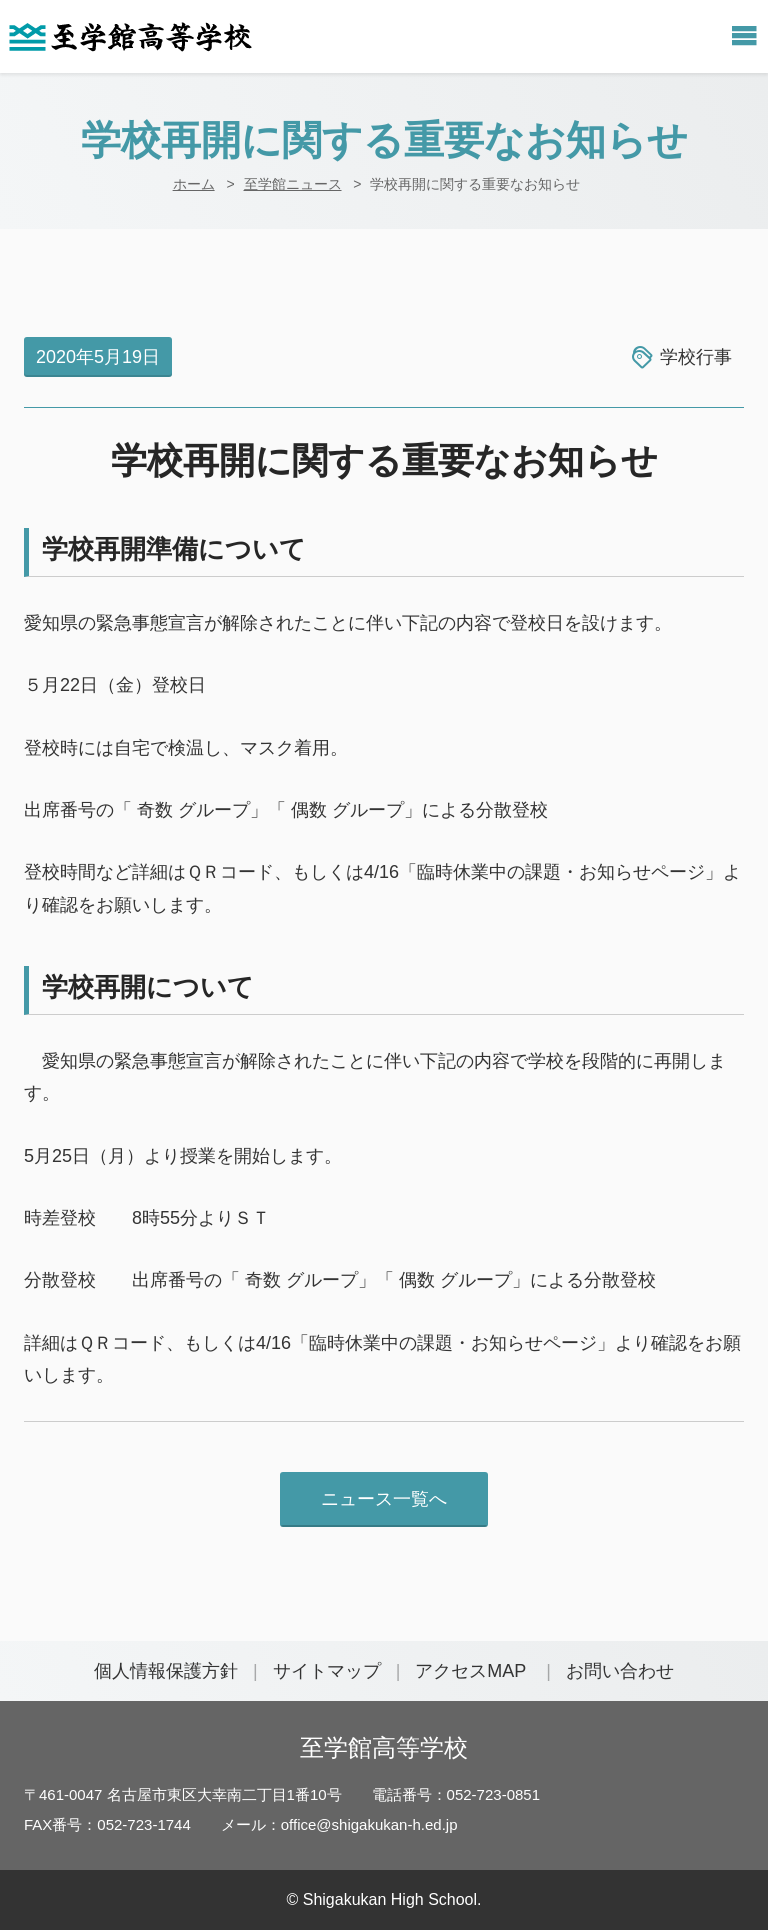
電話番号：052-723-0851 (456, 1794)
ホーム (194, 184)
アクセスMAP (470, 1671)
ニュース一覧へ (384, 1499)
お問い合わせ (620, 1671)
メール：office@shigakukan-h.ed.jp (339, 1824)
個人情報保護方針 (166, 1671)
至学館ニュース (293, 184)
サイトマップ (327, 1671)
